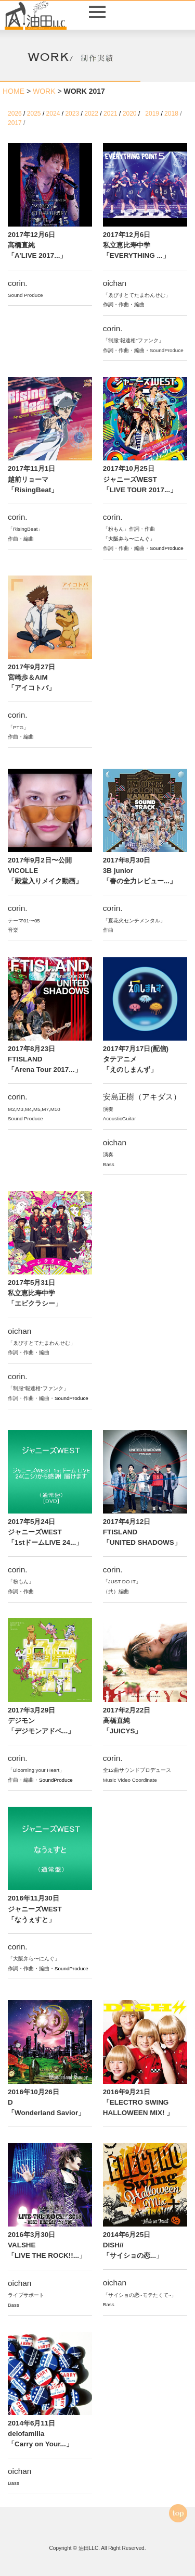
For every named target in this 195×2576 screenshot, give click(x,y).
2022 (92, 113)
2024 (54, 113)
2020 (130, 113)
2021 (111, 113)
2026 (15, 113)
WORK (44, 91)
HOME (13, 91)
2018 (172, 113)
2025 (35, 113)
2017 (15, 123)
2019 (153, 113)
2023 (73, 113)
